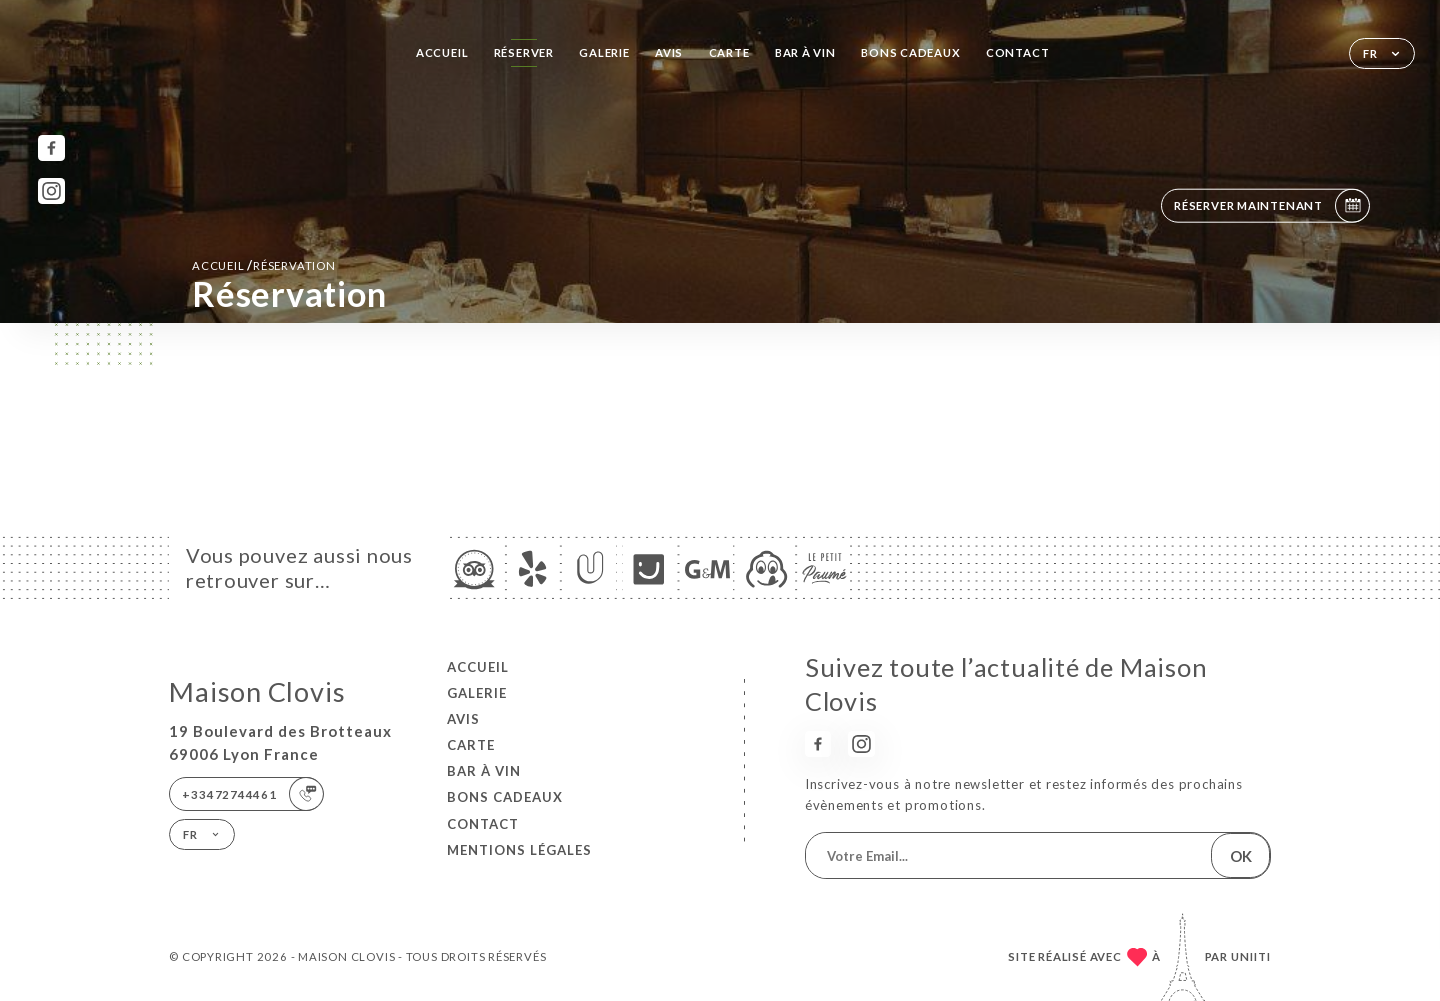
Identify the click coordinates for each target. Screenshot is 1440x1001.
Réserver (524, 52)
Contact (1018, 52)
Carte (729, 52)
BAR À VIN (805, 52)
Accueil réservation (264, 265)
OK (1241, 856)
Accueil (442, 52)
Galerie (604, 52)
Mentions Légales (519, 850)
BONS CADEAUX (910, 52)
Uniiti (1251, 956)
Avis (669, 52)
